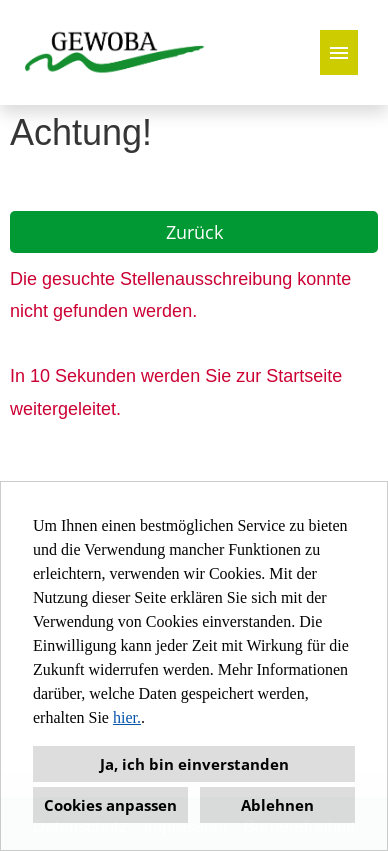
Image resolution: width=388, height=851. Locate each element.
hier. (127, 717)
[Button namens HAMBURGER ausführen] (339, 52)
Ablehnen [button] (277, 805)
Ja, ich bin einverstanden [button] (194, 764)
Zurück (194, 232)
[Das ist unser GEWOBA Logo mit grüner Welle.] (115, 52)
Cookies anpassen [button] (110, 805)
